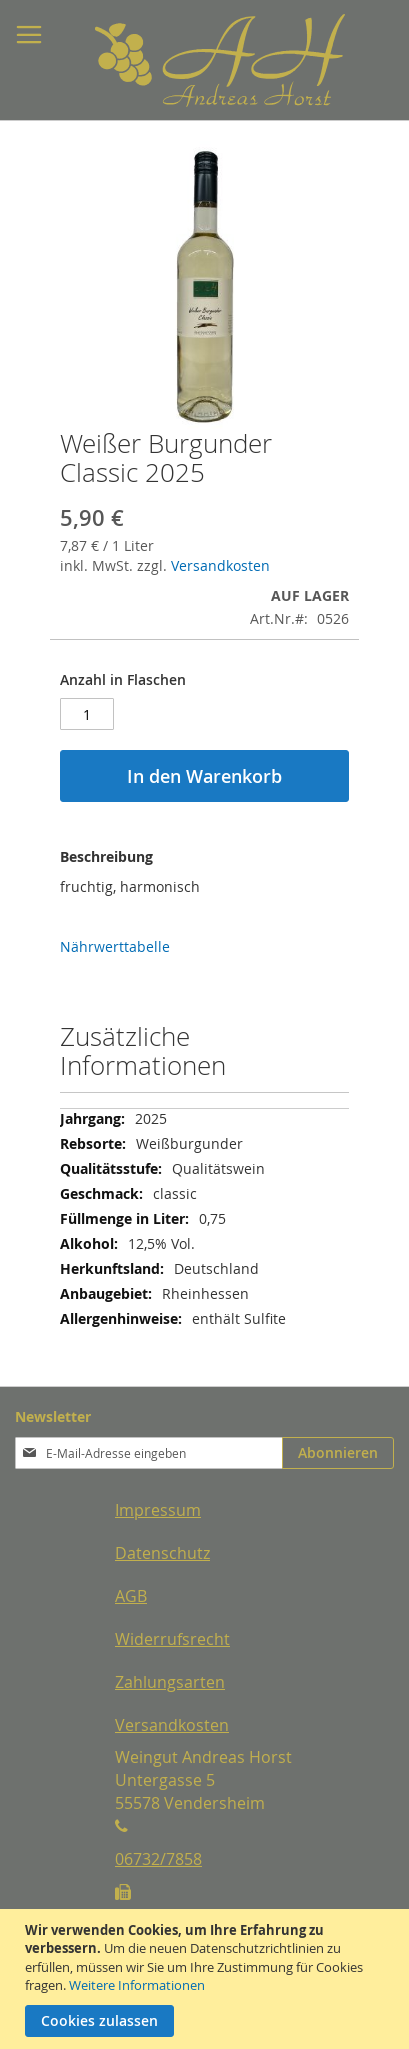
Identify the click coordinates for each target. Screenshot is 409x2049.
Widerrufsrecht (172, 1639)
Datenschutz (162, 1553)
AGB (131, 1596)
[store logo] (170, 60)
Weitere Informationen (137, 1985)
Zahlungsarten (170, 1682)
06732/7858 (158, 1859)
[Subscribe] (338, 1453)
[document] (207, 1979)
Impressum (158, 1510)
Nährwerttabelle (115, 946)
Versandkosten (220, 565)
